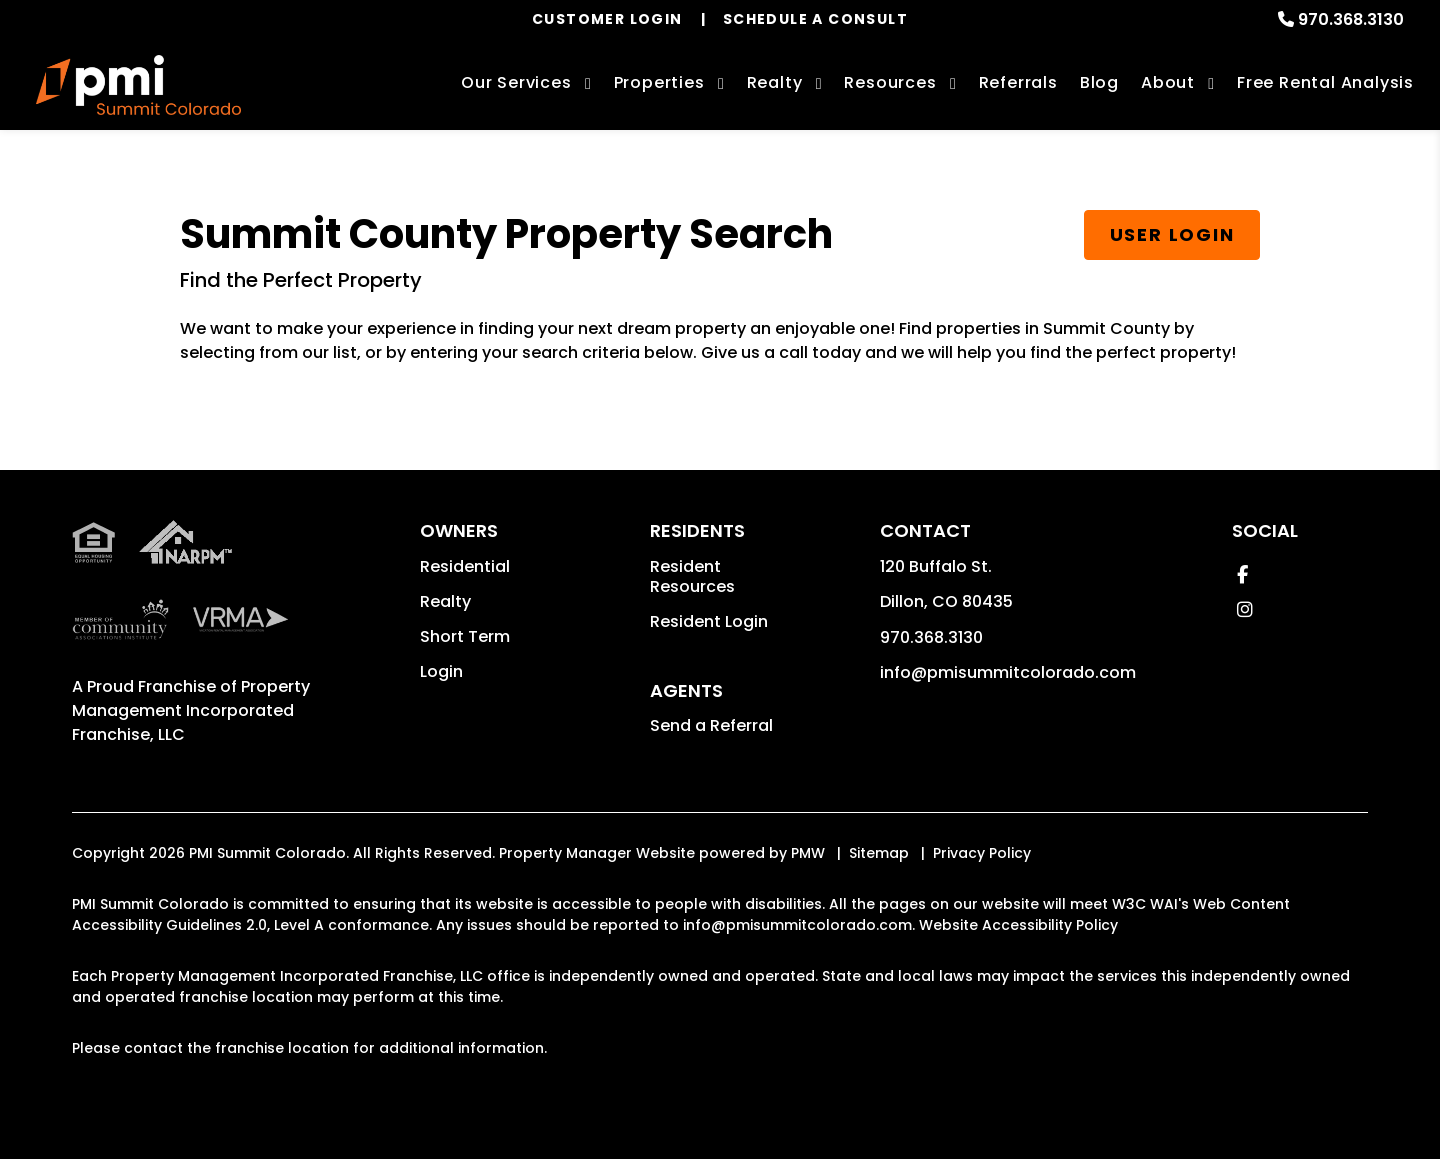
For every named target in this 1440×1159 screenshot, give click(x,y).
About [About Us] (1168, 82)
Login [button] (441, 671)
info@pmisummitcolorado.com (1008, 672)
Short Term (465, 636)
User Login (1172, 234)
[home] (138, 85)
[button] (1242, 574)
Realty (445, 601)
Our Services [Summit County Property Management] (516, 82)
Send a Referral (711, 725)
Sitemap (879, 853)
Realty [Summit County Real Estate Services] (775, 82)
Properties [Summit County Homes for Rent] (659, 82)
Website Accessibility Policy (1018, 925)
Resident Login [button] (709, 621)
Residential (465, 566)
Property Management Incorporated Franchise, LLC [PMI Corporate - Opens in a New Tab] (191, 710)
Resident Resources (692, 576)
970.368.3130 (1351, 19)
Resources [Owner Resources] (890, 82)
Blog (1099, 82)
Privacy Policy (982, 853)
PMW (808, 853)
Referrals (1018, 82)
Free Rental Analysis (1325, 82)
